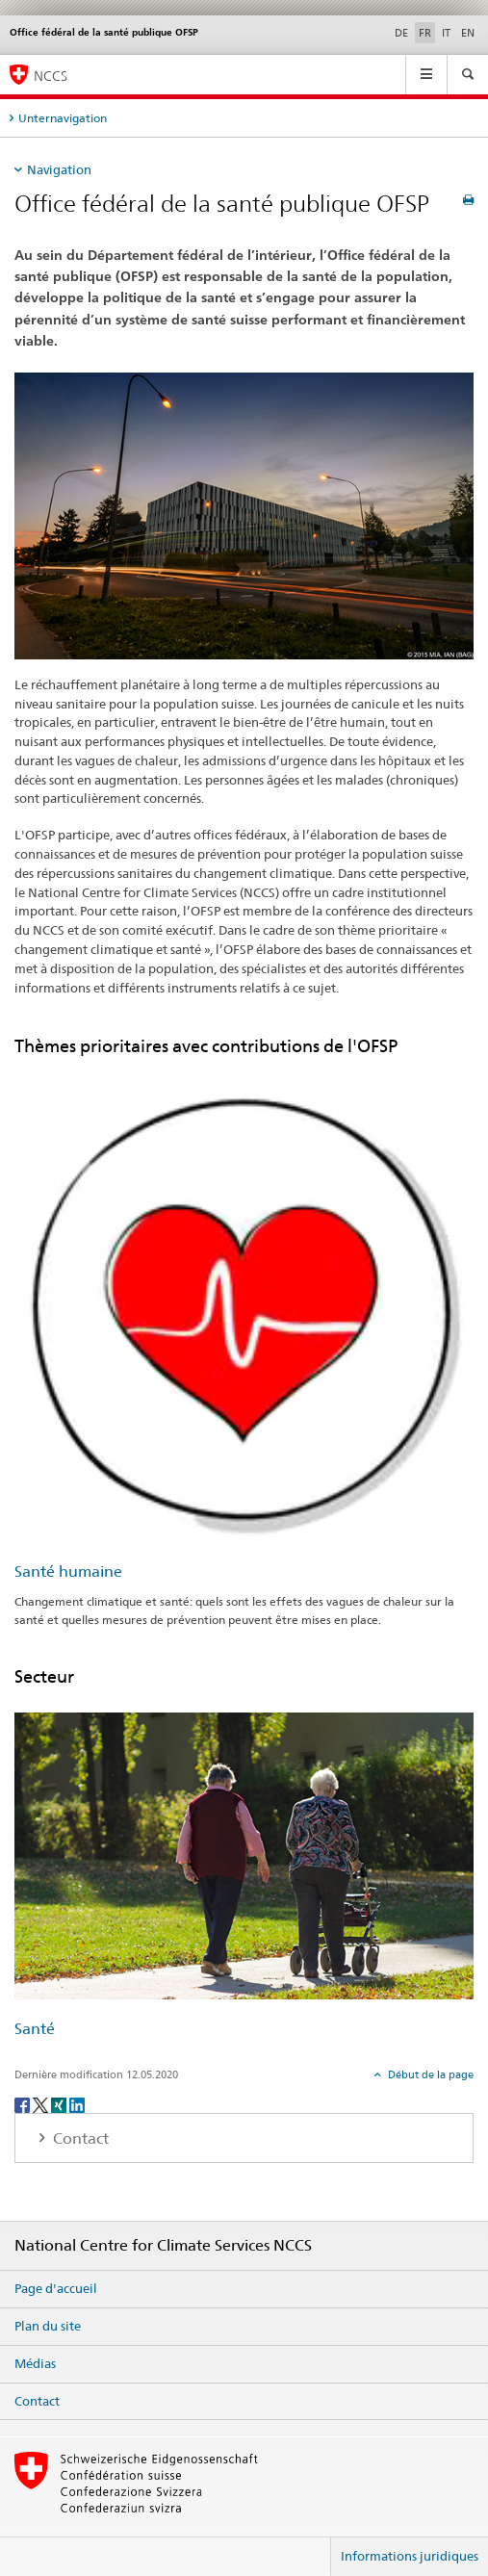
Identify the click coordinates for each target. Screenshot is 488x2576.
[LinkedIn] (77, 2104)
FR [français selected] (425, 32)
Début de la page (429, 2074)
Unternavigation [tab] (62, 118)
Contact (37, 2401)
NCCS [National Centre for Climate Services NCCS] (50, 75)
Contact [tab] (79, 2138)
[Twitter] (42, 2104)
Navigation (59, 169)
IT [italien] (446, 32)
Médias (35, 2363)
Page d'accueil (55, 2288)
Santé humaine (68, 1571)
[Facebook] (23, 2104)
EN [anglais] (468, 32)
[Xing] (60, 2104)
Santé (34, 2029)
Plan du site (47, 2325)
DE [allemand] (401, 32)
